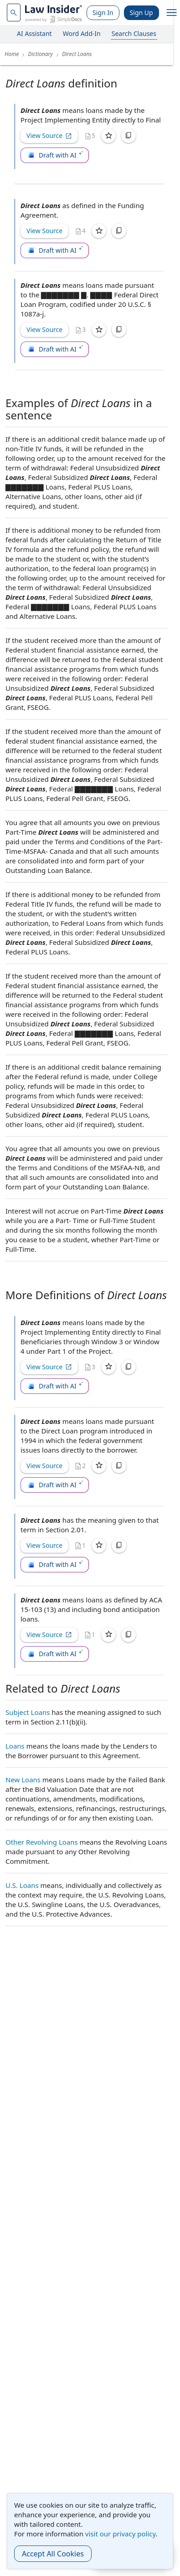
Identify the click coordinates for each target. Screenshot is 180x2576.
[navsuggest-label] (14, 12)
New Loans (23, 1779)
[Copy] (128, 135)
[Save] (108, 135)
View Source (49, 135)
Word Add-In (82, 33)
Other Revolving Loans (41, 1842)
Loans (15, 1745)
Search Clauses (134, 33)
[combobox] (14, 12)
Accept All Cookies (53, 2554)
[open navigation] (172, 13)
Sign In (103, 12)
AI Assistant (34, 33)
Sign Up (141, 12)
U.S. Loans (22, 1885)
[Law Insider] (53, 12)
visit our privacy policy (120, 2533)
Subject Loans (27, 1712)
